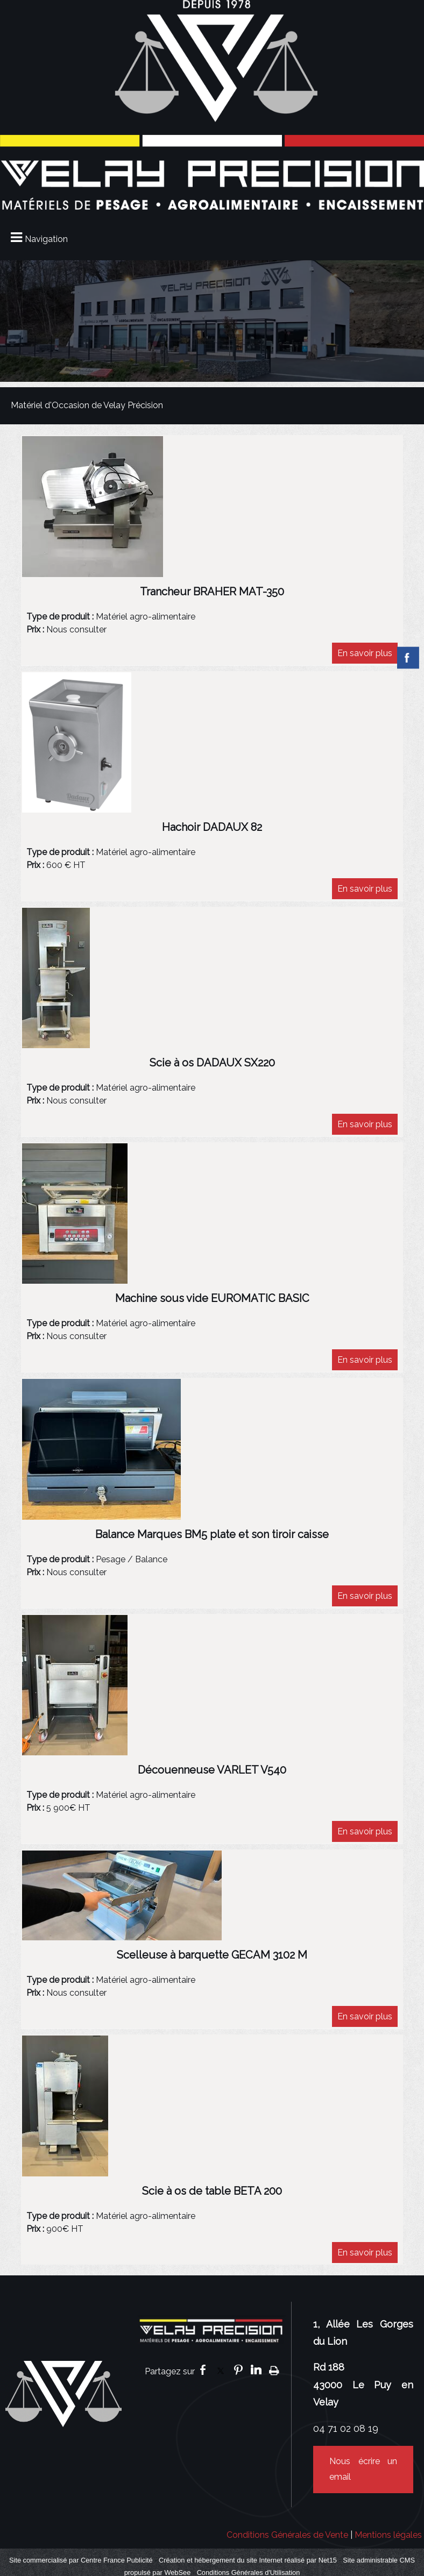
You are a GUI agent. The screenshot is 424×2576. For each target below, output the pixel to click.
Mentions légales (388, 2535)
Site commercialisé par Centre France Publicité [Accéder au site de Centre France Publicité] (81, 2560)
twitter (221, 2370)
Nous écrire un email (363, 2469)
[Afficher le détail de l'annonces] (211, 596)
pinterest (238, 2370)
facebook (203, 2370)
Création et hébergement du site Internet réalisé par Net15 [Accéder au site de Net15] (248, 2560)
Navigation (46, 239)
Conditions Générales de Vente (287, 2535)
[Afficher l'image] (92, 506)
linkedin (256, 2370)
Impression (274, 2370)
